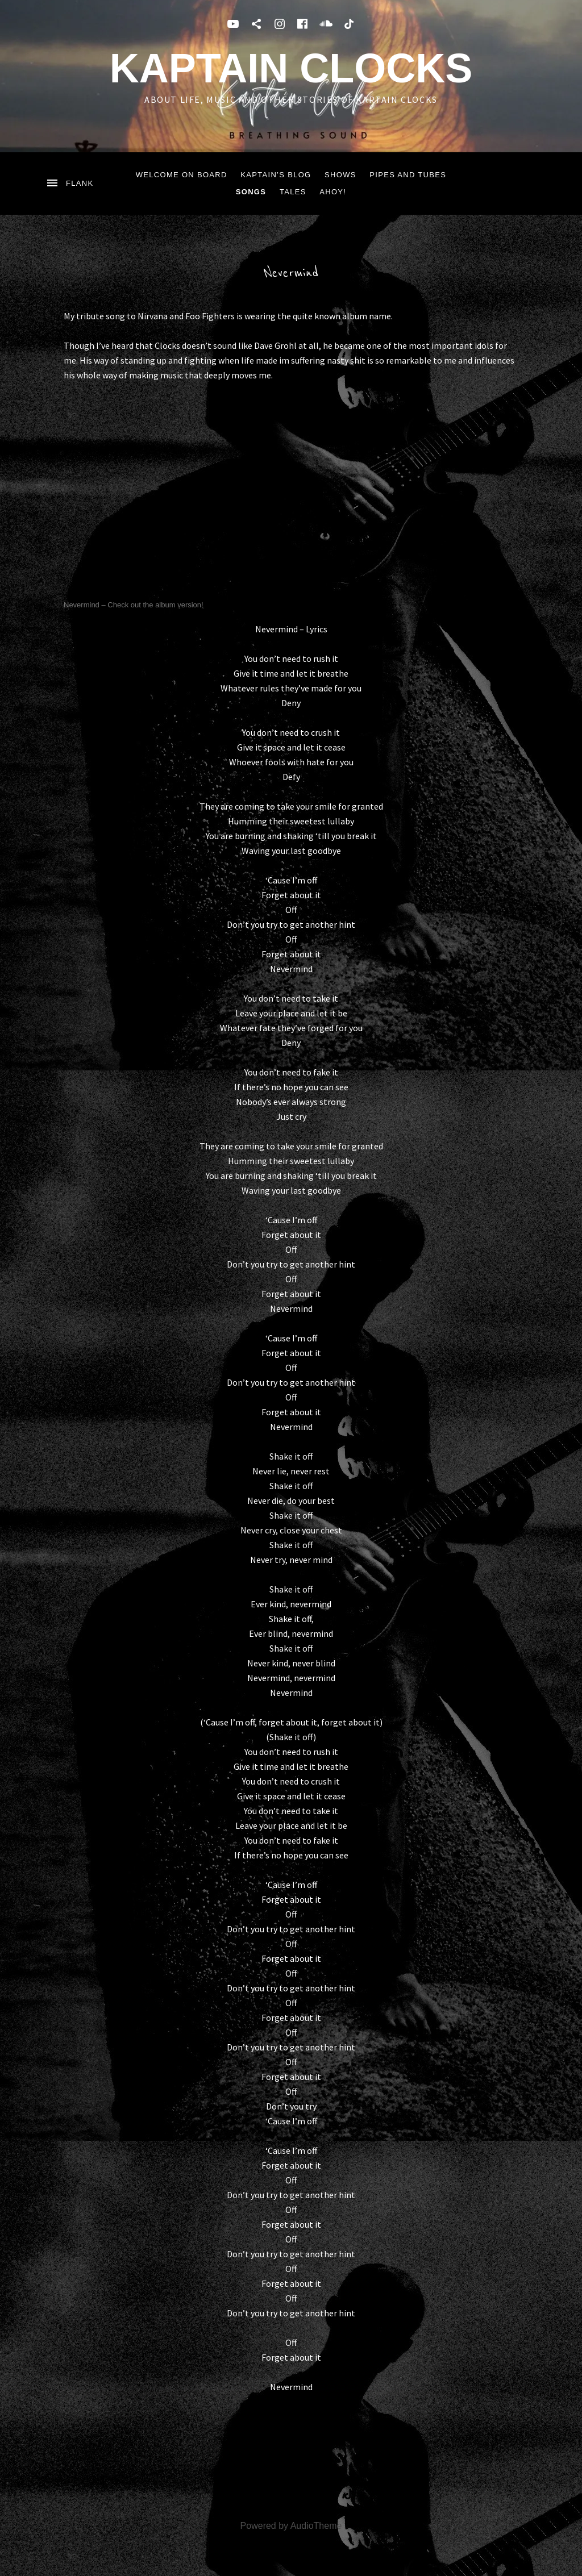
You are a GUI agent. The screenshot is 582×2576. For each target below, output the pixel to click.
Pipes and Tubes (407, 174)
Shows (340, 174)
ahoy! (332, 191)
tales (293, 191)
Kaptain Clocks (291, 68)
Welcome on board (181, 174)
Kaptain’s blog (275, 174)
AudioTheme (316, 2526)
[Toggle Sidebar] (69, 183)
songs (251, 191)
